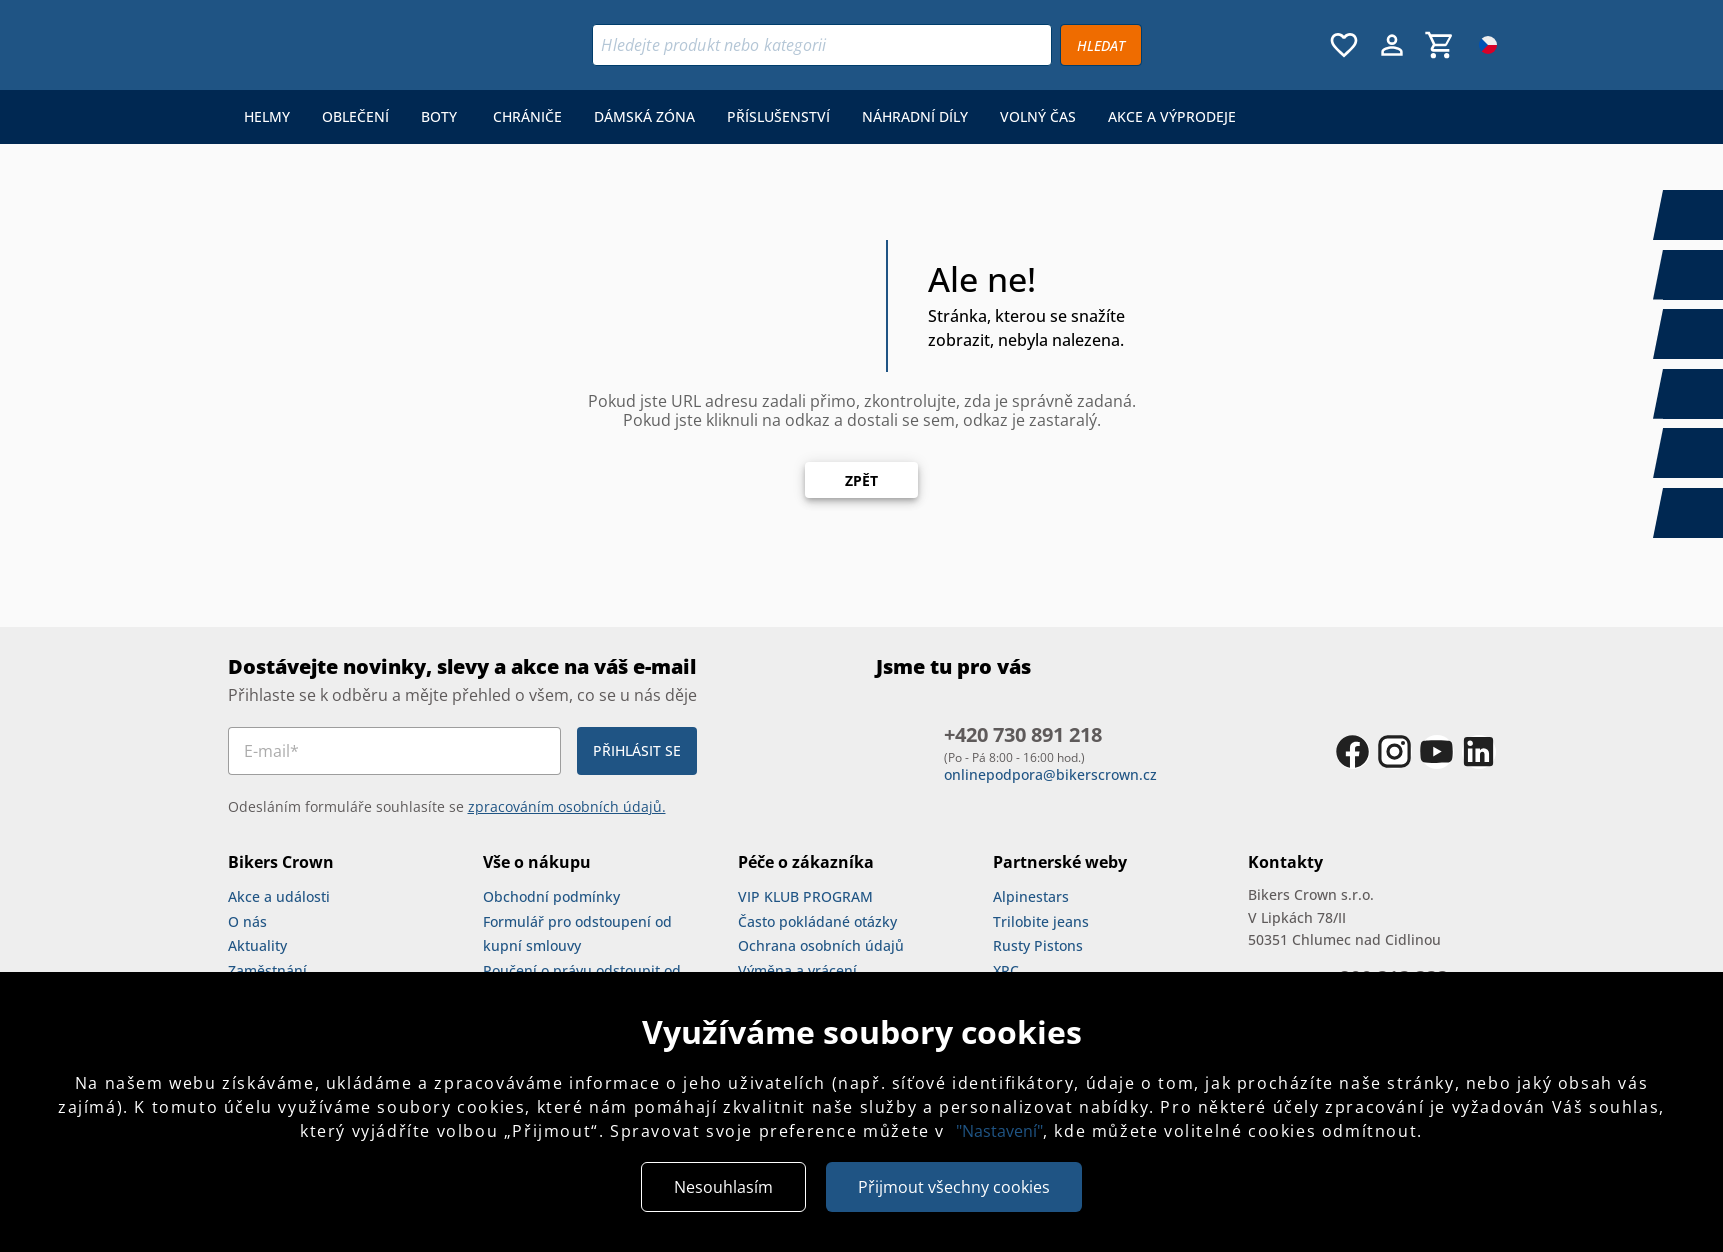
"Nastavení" (999, 1131)
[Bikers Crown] (351, 45)
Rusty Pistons (1038, 945)
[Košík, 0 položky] (1440, 45)
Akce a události (279, 896)
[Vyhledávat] (1101, 45)
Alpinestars (1031, 896)
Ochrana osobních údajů (821, 945)
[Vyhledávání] (822, 45)
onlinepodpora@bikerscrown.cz (1050, 774)
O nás (247, 921)
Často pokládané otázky (817, 921)
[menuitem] (267, 117)
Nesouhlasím (723, 1187)
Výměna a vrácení (797, 970)
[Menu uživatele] (1392, 45)
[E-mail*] (394, 751)
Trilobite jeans (1041, 921)
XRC (1006, 970)
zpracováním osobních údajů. (567, 806)
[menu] (740, 117)
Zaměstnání (267, 970)
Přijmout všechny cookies (954, 1187)
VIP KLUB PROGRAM (805, 896)
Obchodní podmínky (551, 896)
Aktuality (257, 945)
